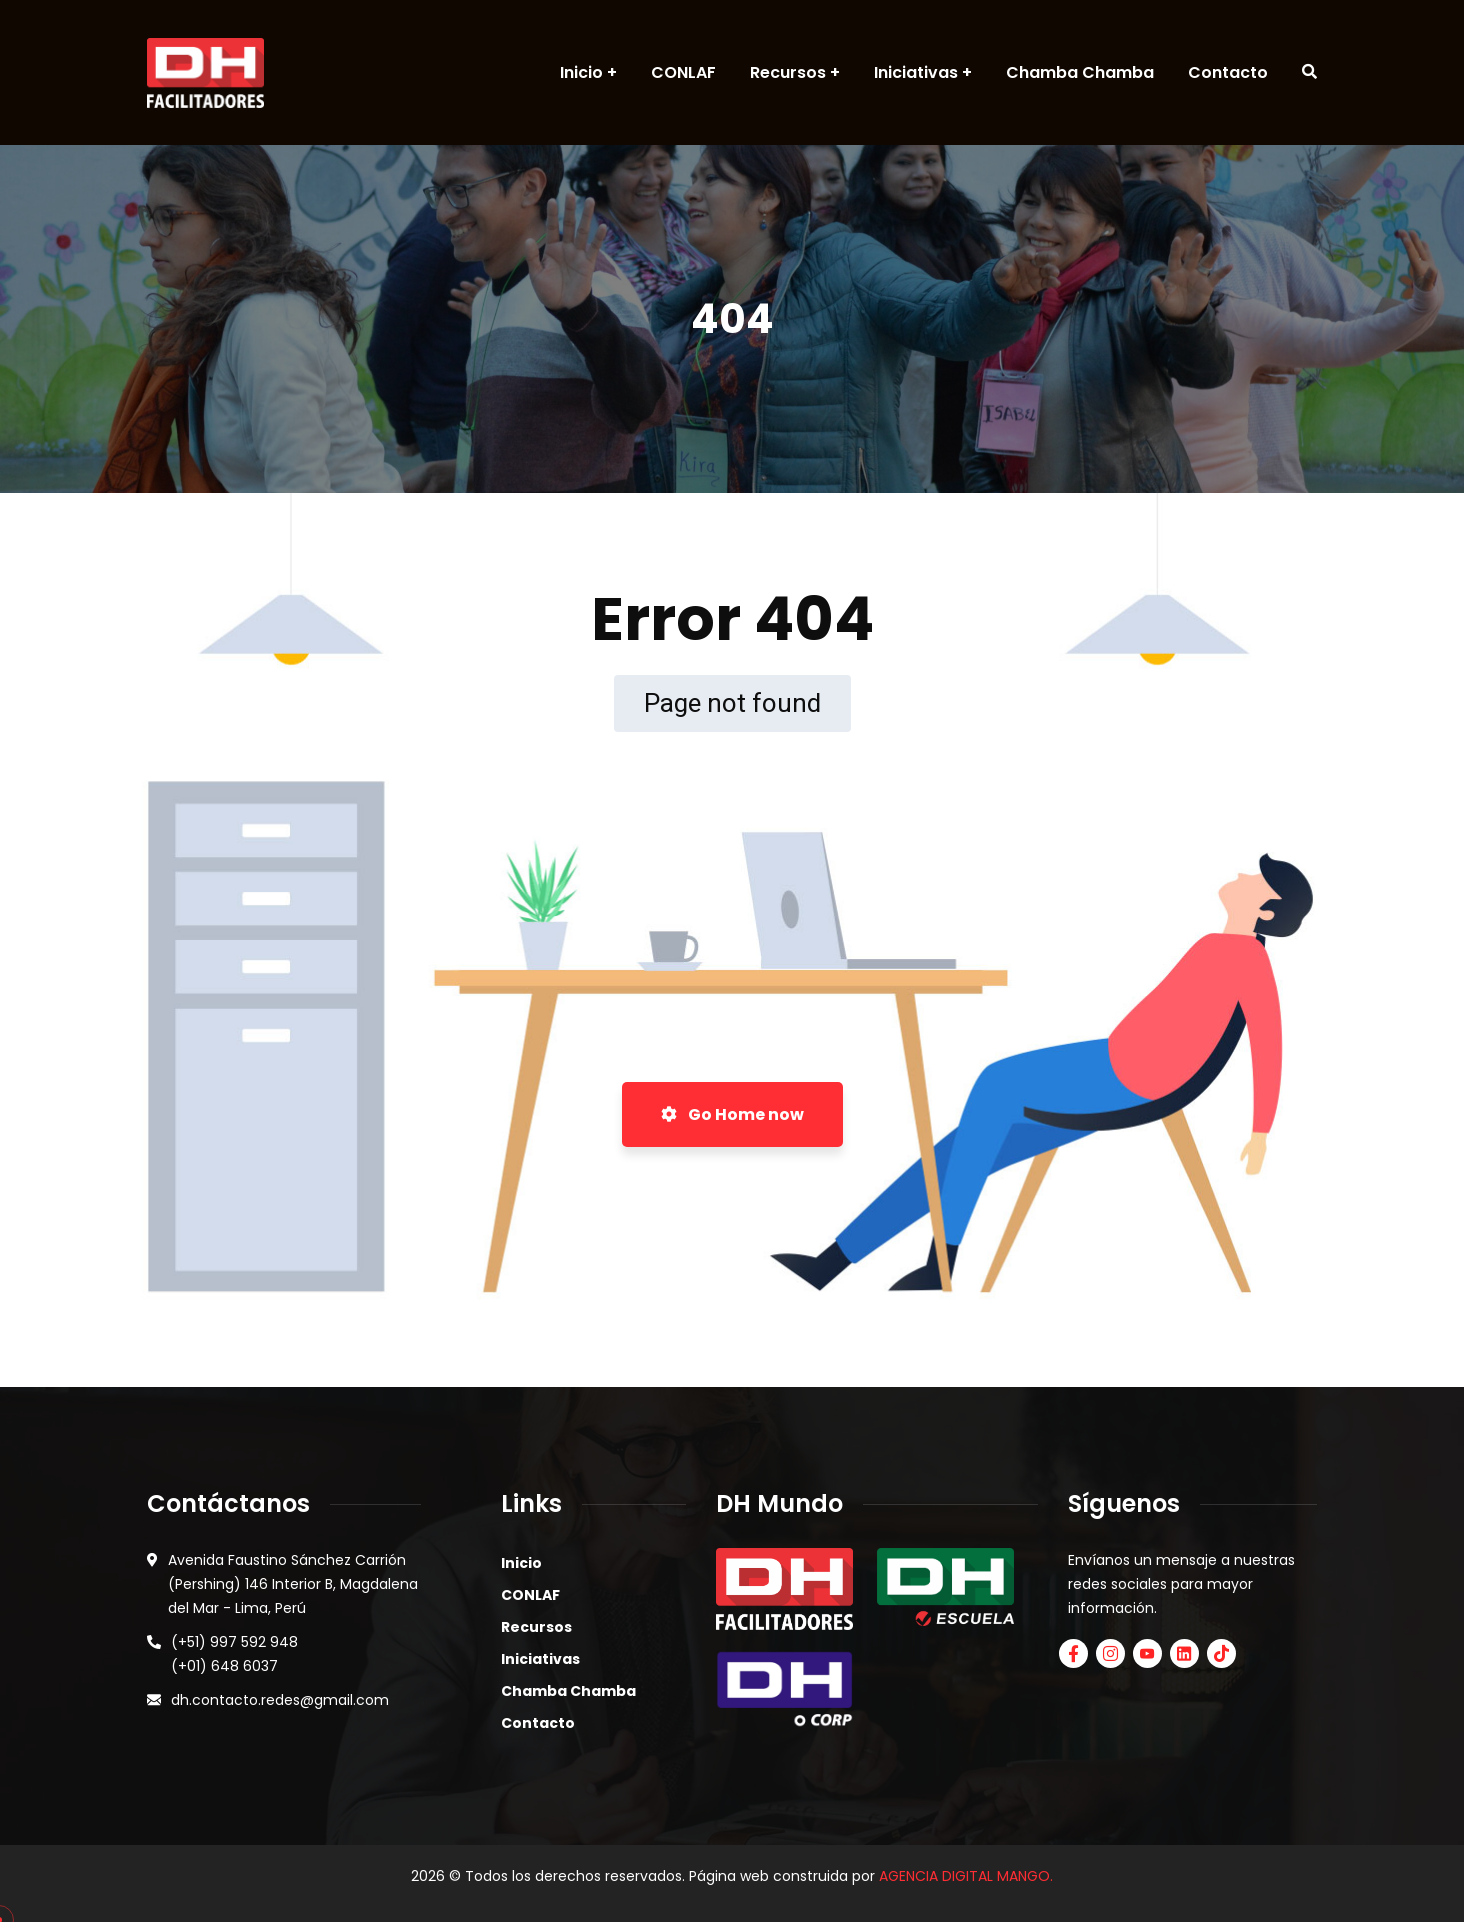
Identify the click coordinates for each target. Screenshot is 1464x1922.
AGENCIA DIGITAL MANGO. (966, 1876)
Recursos (536, 1627)
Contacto (538, 1723)
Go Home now (732, 1114)
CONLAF (530, 1595)
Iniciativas (540, 1659)
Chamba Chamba (568, 1691)
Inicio (521, 1563)
